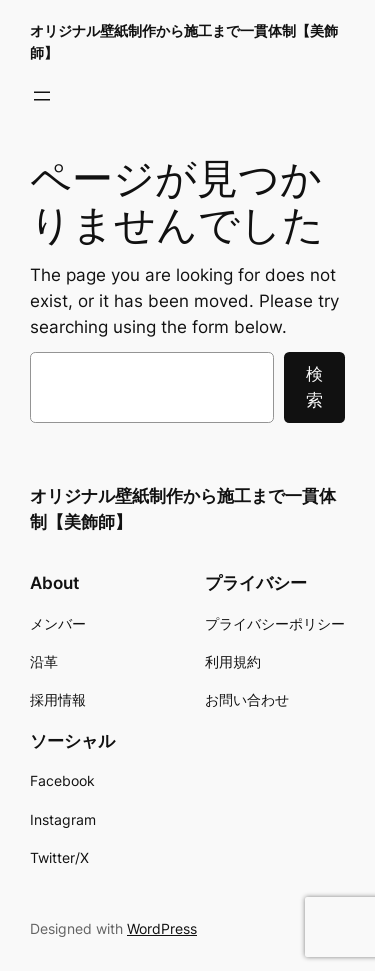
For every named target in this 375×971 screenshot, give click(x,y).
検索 (314, 387)
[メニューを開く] (42, 96)
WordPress (162, 928)
